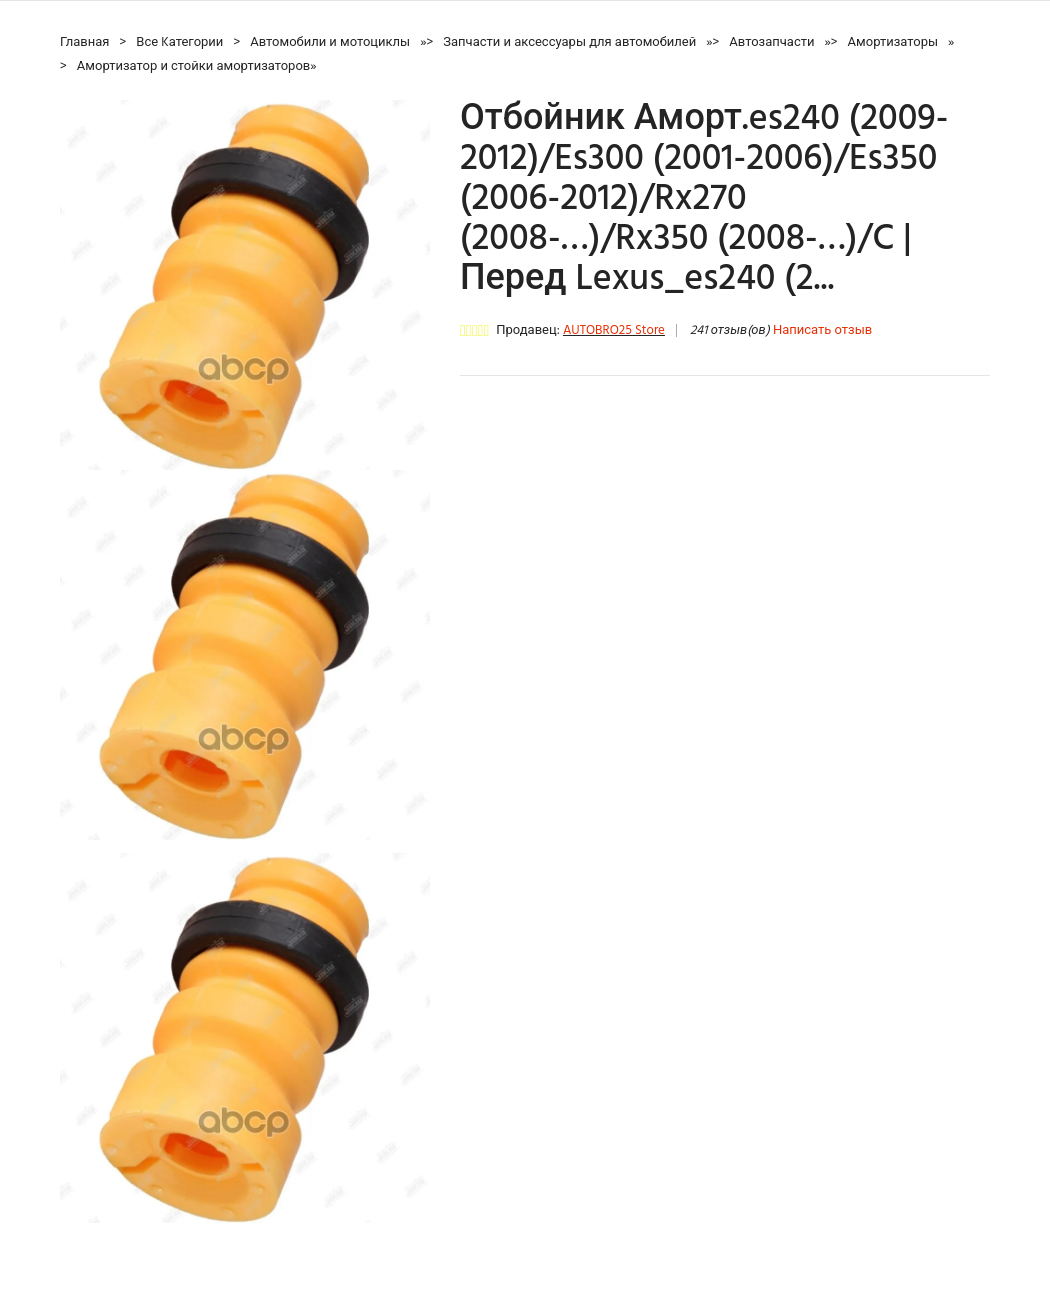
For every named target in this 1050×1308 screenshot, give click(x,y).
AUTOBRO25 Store (614, 330)
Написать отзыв (822, 330)
